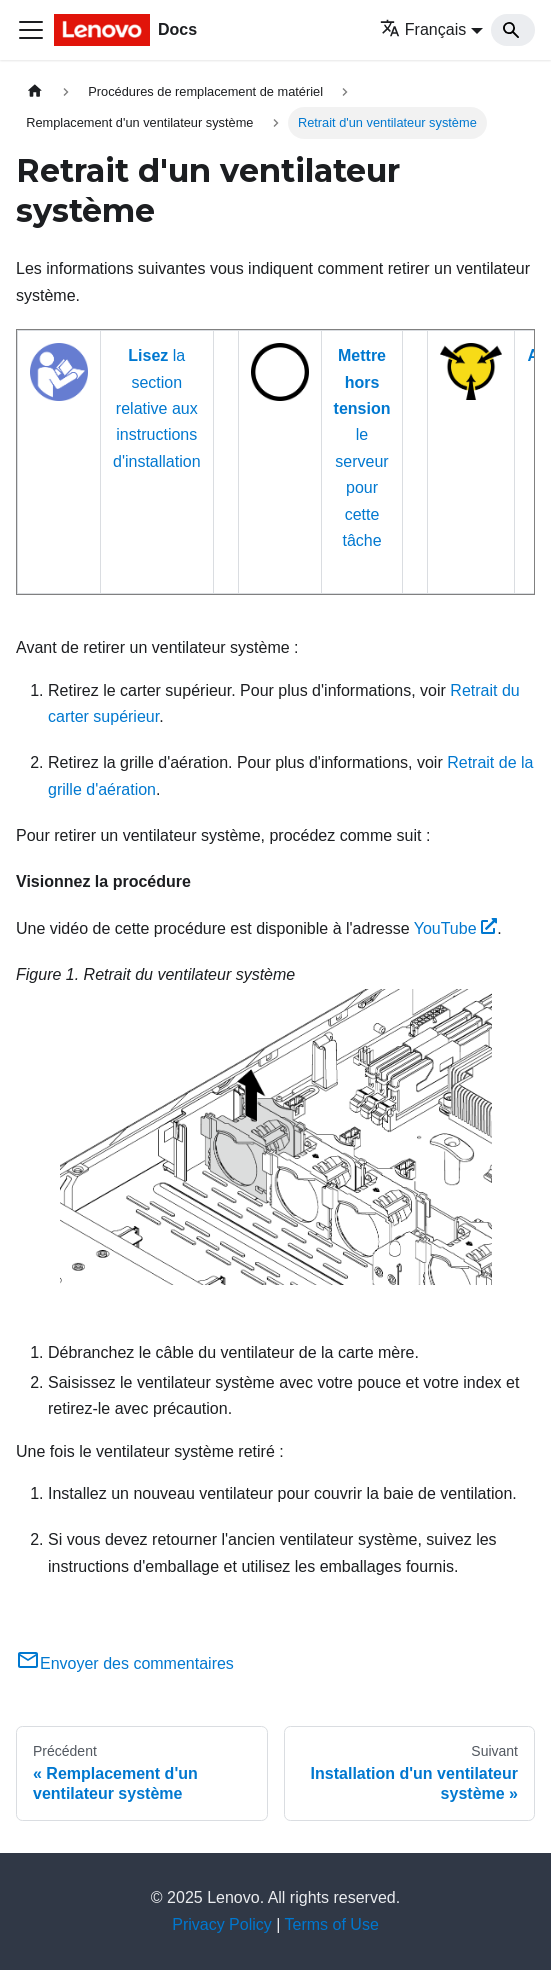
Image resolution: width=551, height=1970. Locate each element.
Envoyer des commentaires (125, 1663)
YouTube (456, 928)
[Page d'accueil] (35, 91)
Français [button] (423, 29)
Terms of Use (332, 1924)
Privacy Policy (222, 1924)
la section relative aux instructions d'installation (157, 408)
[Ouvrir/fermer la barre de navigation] (31, 30)
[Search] (513, 30)
